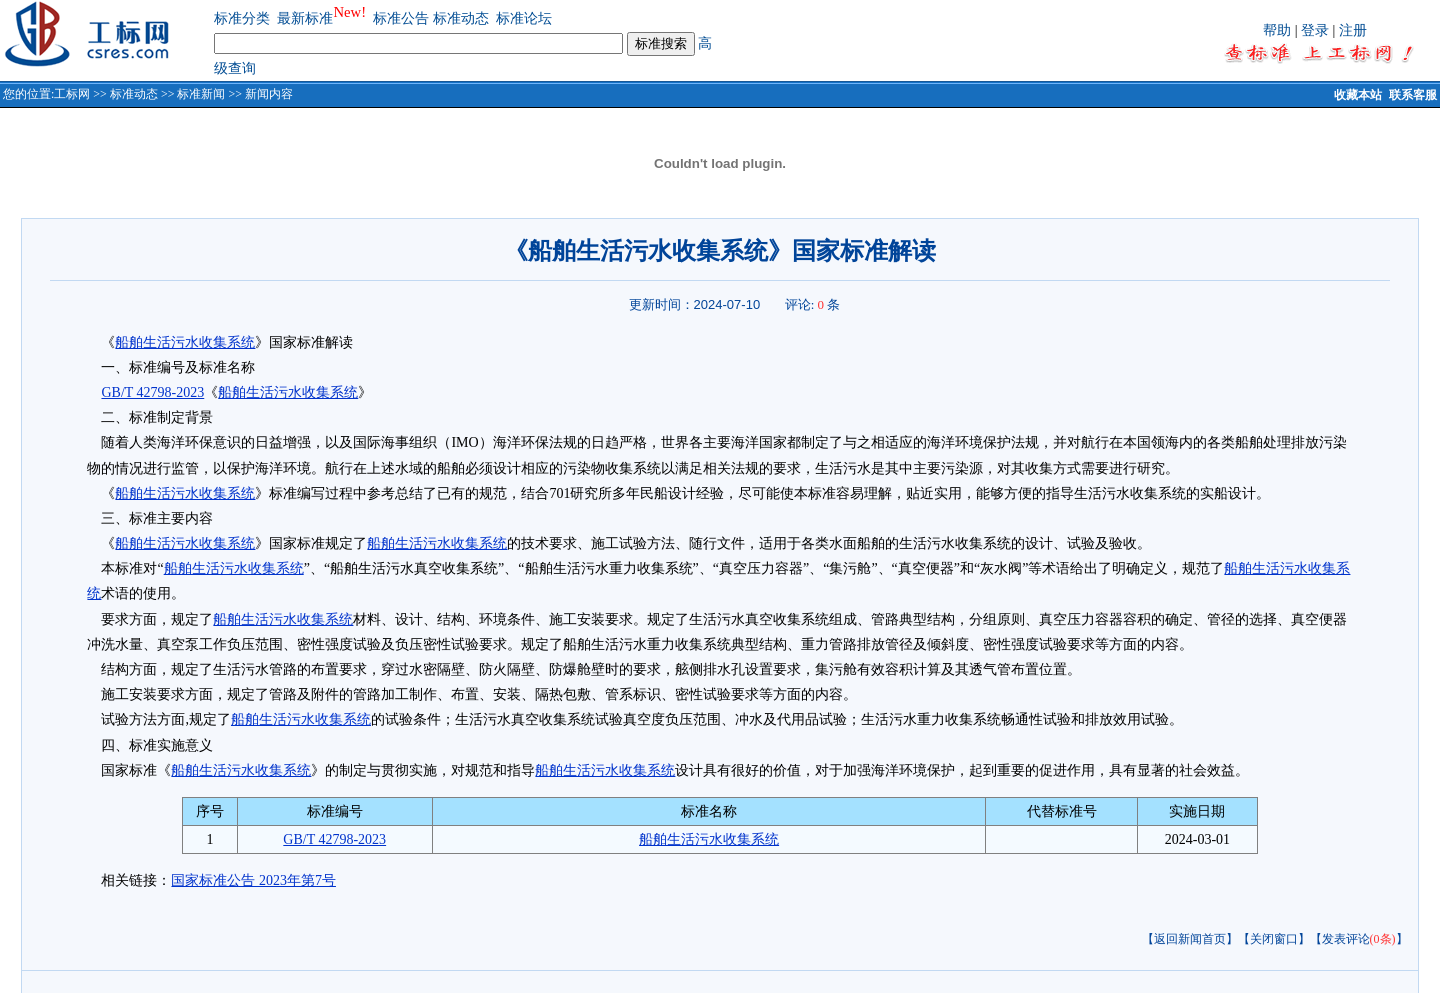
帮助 (1277, 30)
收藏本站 (1358, 95)
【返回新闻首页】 (1190, 939)
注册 (1353, 30)
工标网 (72, 94)
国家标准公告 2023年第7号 (253, 880)
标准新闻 (201, 94)
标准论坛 (524, 18)
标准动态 (461, 18)
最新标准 (305, 18)
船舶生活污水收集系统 (185, 342)
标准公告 (401, 18)
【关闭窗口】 (1274, 939)
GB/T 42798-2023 (152, 392)
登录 (1315, 30)
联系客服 (1413, 95)
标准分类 (242, 18)
